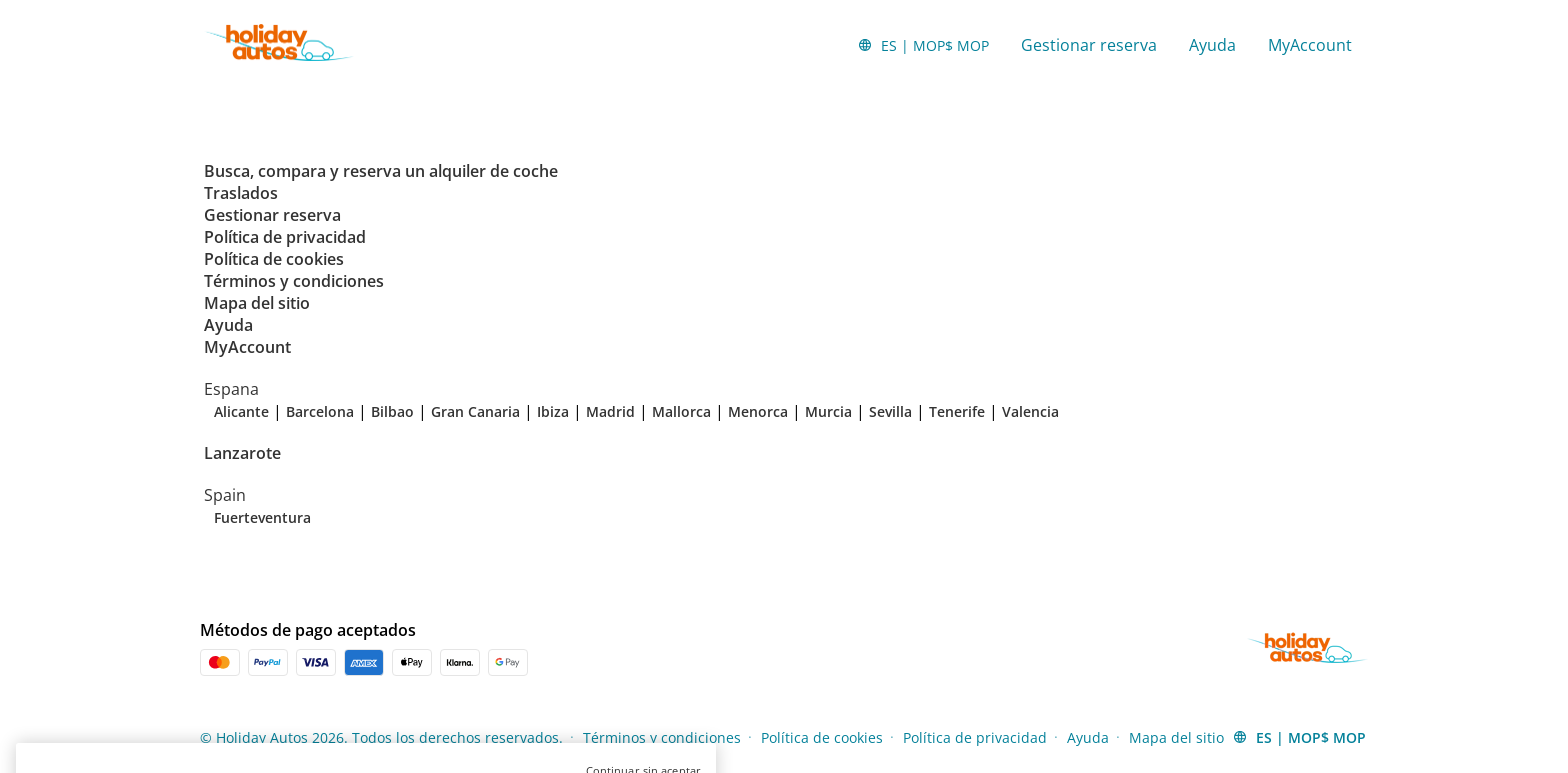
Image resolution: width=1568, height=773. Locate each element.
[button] (923, 45)
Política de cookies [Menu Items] (822, 737)
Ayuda (1212, 45)
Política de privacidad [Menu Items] (975, 737)
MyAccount (1310, 45)
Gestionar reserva (1089, 45)
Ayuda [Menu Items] (1088, 737)
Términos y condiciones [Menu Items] (662, 737)
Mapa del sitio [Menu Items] (1176, 737)
